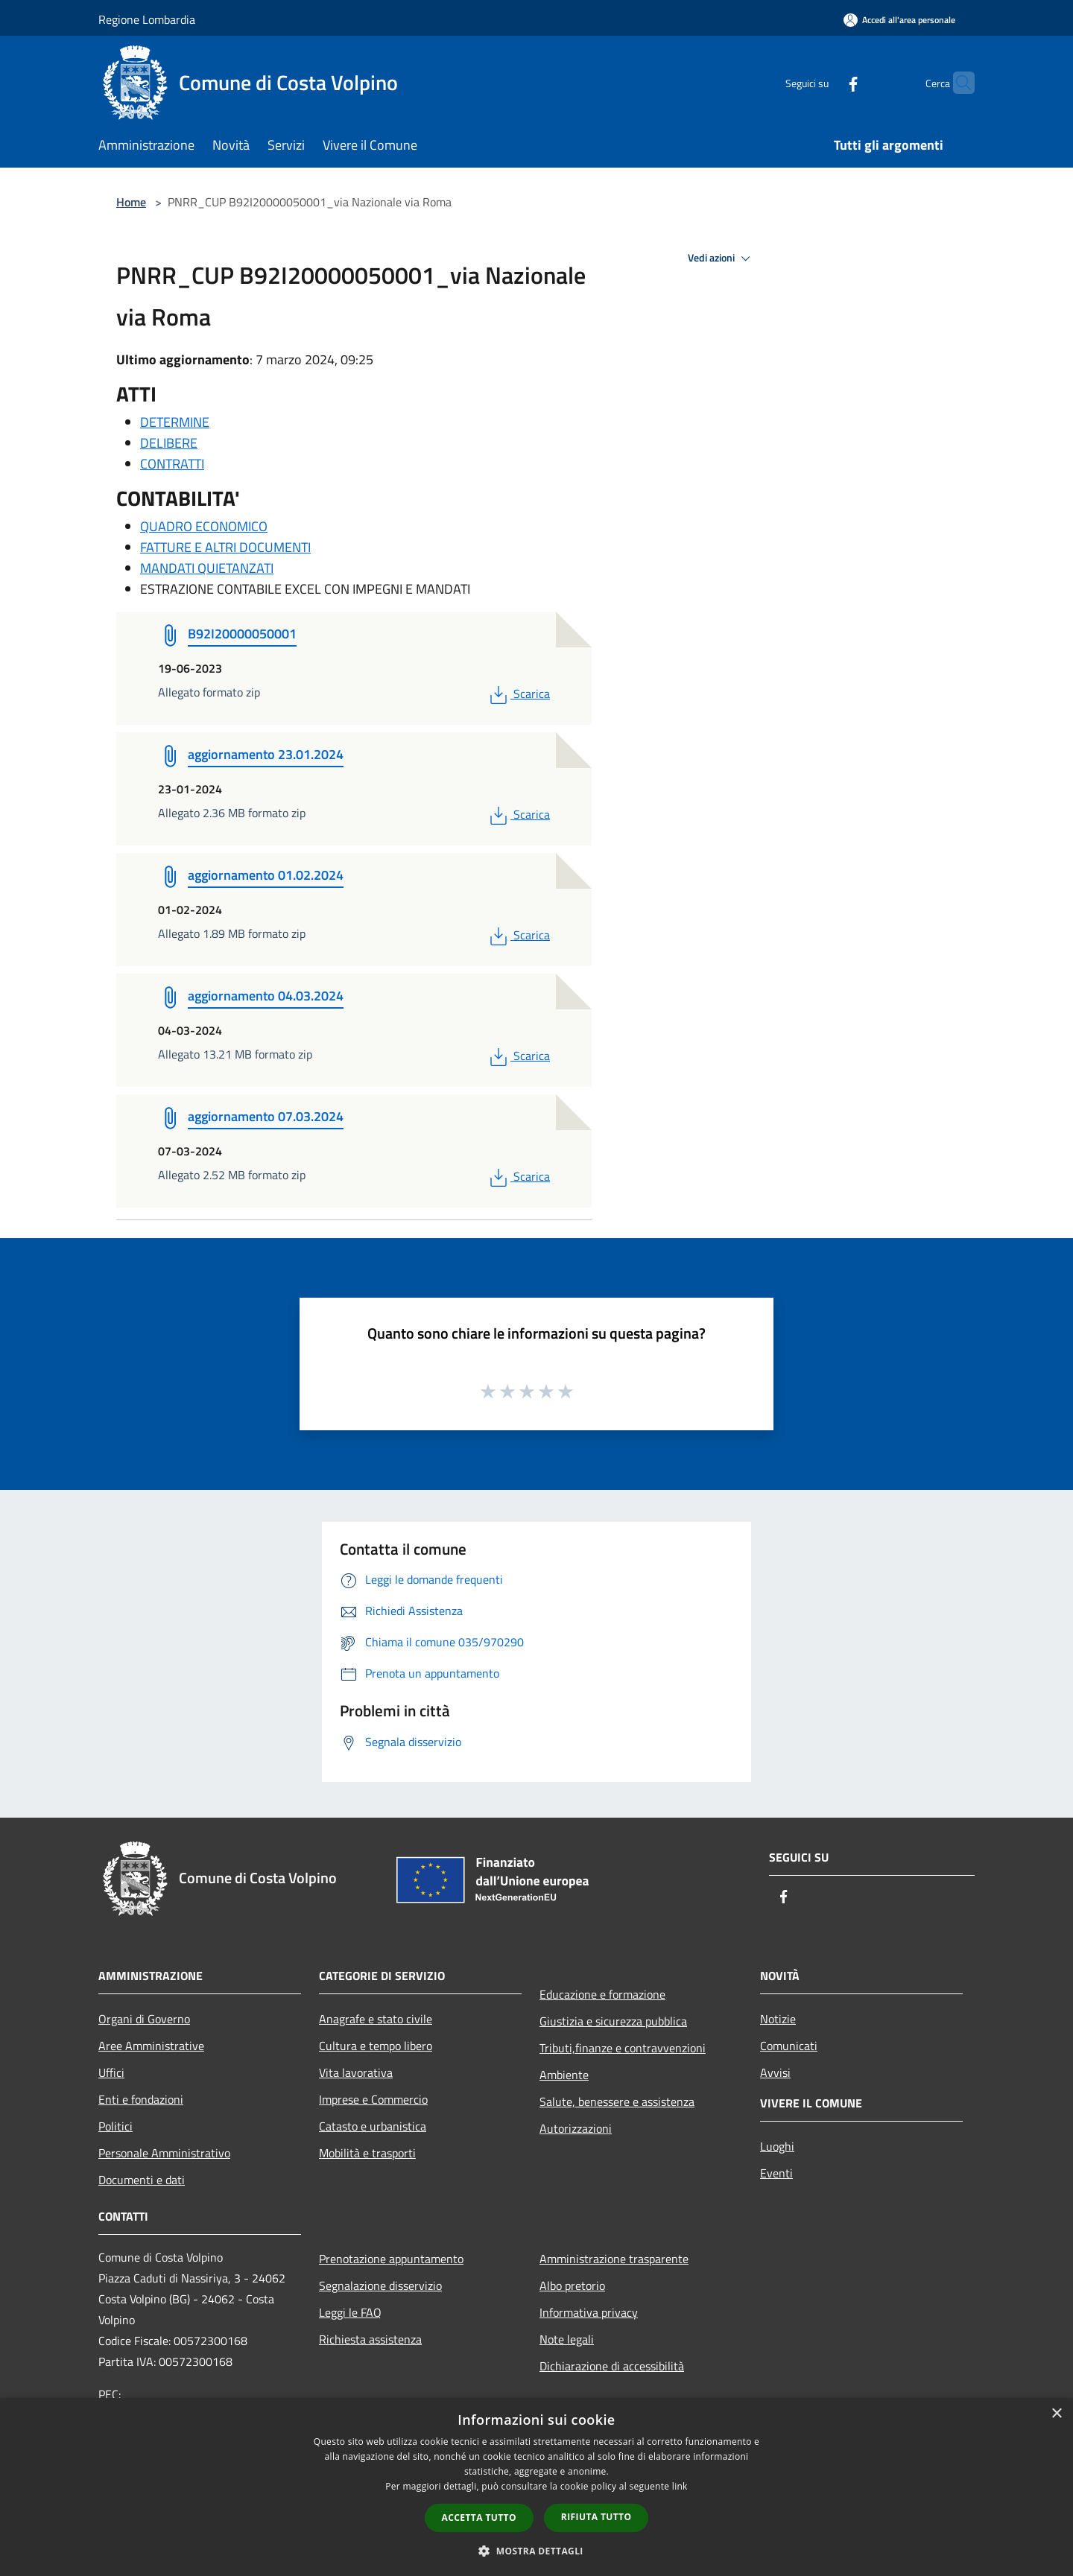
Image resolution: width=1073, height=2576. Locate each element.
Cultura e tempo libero (375, 2046)
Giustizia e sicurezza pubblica (613, 2021)
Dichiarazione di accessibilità (611, 2366)
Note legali (566, 2339)
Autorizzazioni (575, 2128)
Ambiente (564, 2075)
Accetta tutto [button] (479, 2517)
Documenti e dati (141, 2180)
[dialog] (536, 2487)
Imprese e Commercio (373, 2099)
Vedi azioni (721, 258)
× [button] (1056, 2414)
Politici (115, 2126)
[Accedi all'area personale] (899, 19)
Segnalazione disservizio (380, 2285)
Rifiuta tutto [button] (596, 2516)
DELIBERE (168, 443)
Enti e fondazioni (140, 2099)
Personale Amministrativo (164, 2153)
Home (131, 202)
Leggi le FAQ (350, 2312)
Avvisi (775, 2072)
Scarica (518, 693)
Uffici (111, 2072)
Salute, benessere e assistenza (616, 2101)
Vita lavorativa (356, 2072)
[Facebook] (824, 82)
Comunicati (788, 2046)
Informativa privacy (588, 2312)
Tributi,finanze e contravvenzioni (622, 2048)
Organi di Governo (144, 2019)
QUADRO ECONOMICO (204, 526)
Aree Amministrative (151, 2046)
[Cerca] (957, 83)
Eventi (776, 2173)
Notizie (778, 2019)
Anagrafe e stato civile (375, 2019)
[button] (536, 2550)
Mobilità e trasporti (367, 2153)
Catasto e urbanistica (372, 2126)
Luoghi (777, 2146)
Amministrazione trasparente (614, 2259)
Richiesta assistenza (370, 2339)
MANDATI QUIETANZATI (206, 568)
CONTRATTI (172, 464)
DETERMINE (174, 422)
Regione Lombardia (146, 19)
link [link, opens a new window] (680, 2486)
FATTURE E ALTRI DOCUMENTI (225, 547)
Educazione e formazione (602, 1994)
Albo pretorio (572, 2285)
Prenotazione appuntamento (391, 2259)
